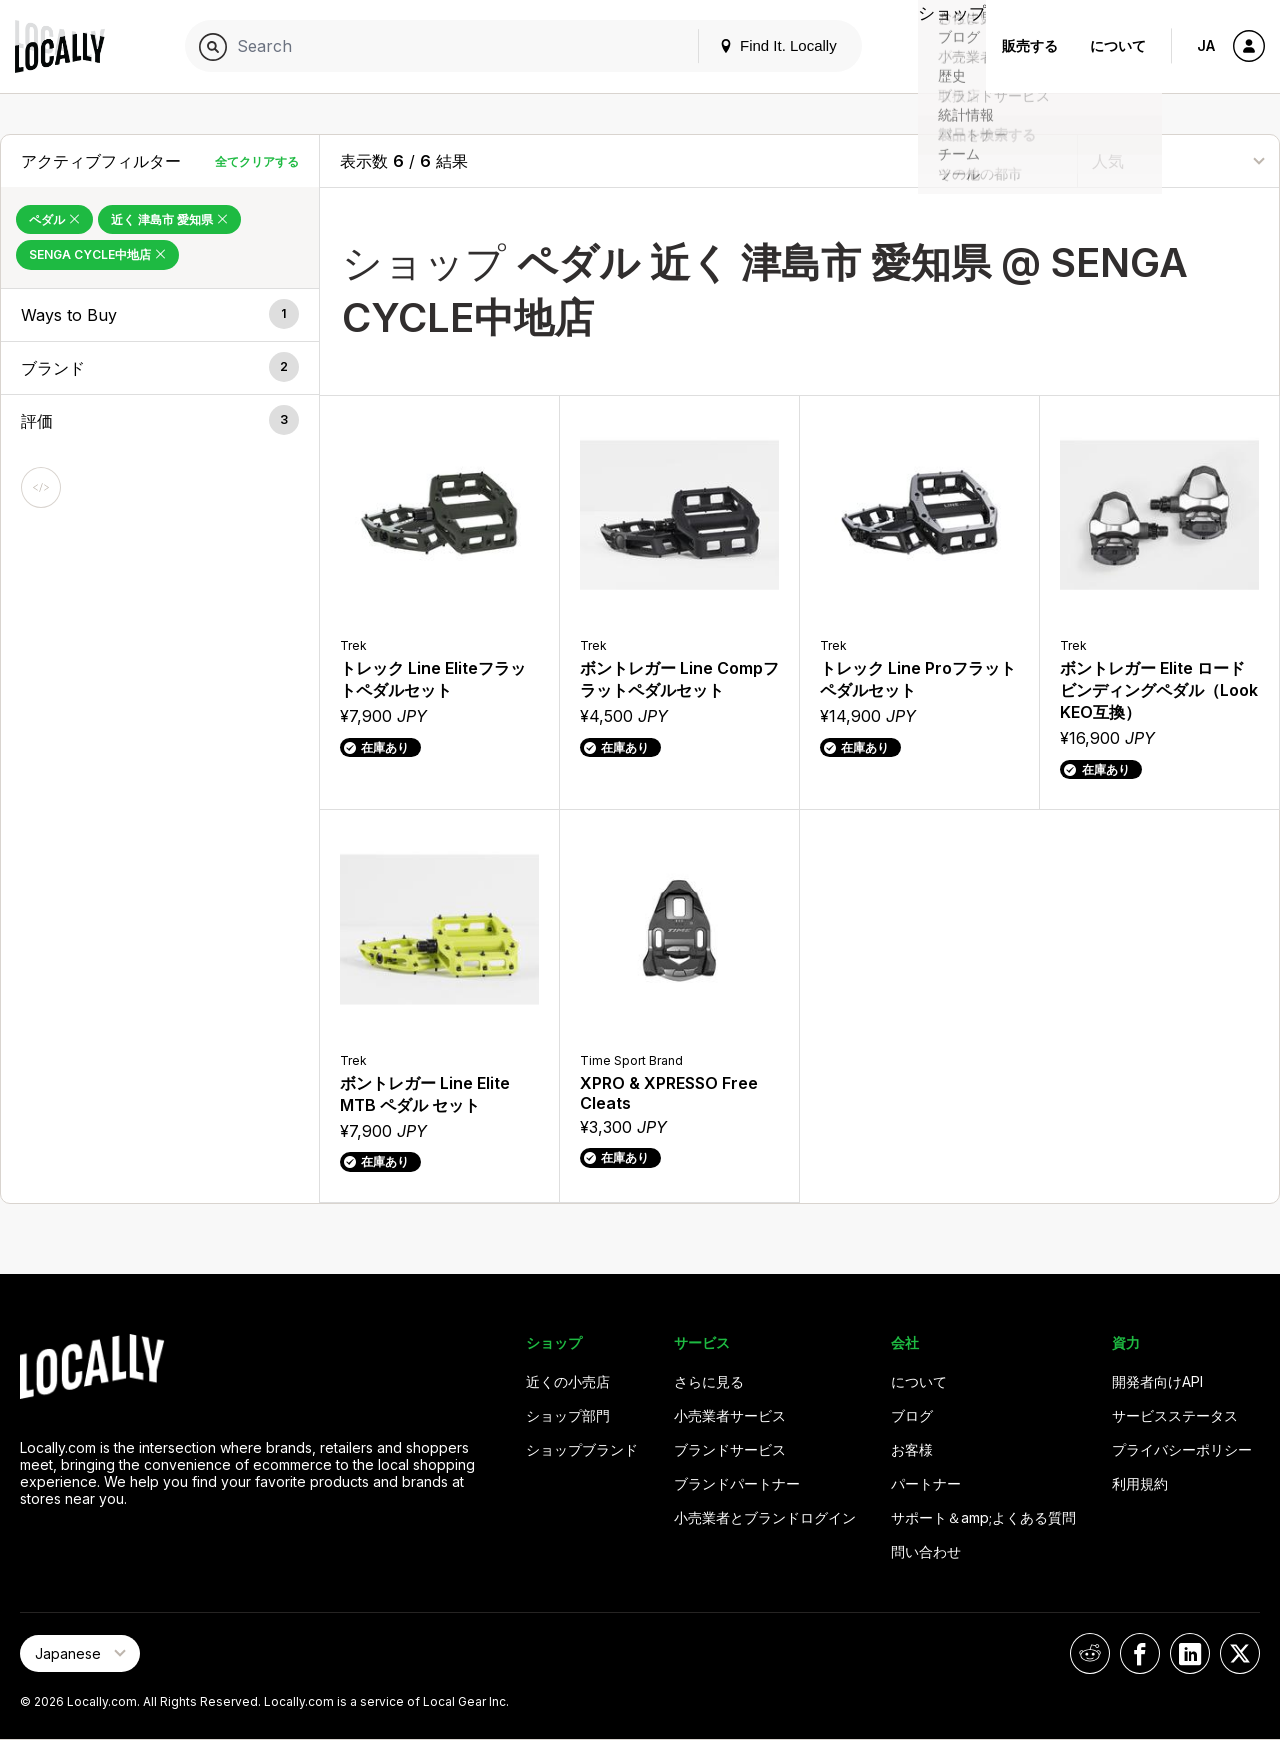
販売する (1030, 45)
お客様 (912, 1449)
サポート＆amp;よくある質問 (983, 1517)
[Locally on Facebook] (1140, 1653)
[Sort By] (1178, 160)
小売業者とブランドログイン (765, 1517)
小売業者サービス (730, 1415)
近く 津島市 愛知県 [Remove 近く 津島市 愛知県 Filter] (169, 219)
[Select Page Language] (80, 1653)
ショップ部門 (568, 1415)
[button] (160, 315)
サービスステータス (1175, 1415)
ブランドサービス (730, 1449)
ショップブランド (582, 1449)
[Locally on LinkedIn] (1190, 1653)
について (1118, 45)
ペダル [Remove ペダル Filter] (54, 219)
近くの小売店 (568, 1381)
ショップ (942, 45)
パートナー (926, 1483)
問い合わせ (926, 1551)
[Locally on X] (1240, 1653)
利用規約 (1140, 1483)
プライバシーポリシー (1182, 1449)
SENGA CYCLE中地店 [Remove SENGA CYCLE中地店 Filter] (97, 254)
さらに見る (709, 1381)
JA (1206, 45)
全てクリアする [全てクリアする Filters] (257, 161)
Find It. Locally (758, 45)
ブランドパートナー (737, 1483)
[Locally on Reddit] (1090, 1653)
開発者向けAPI (1157, 1381)
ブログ (912, 1415)
